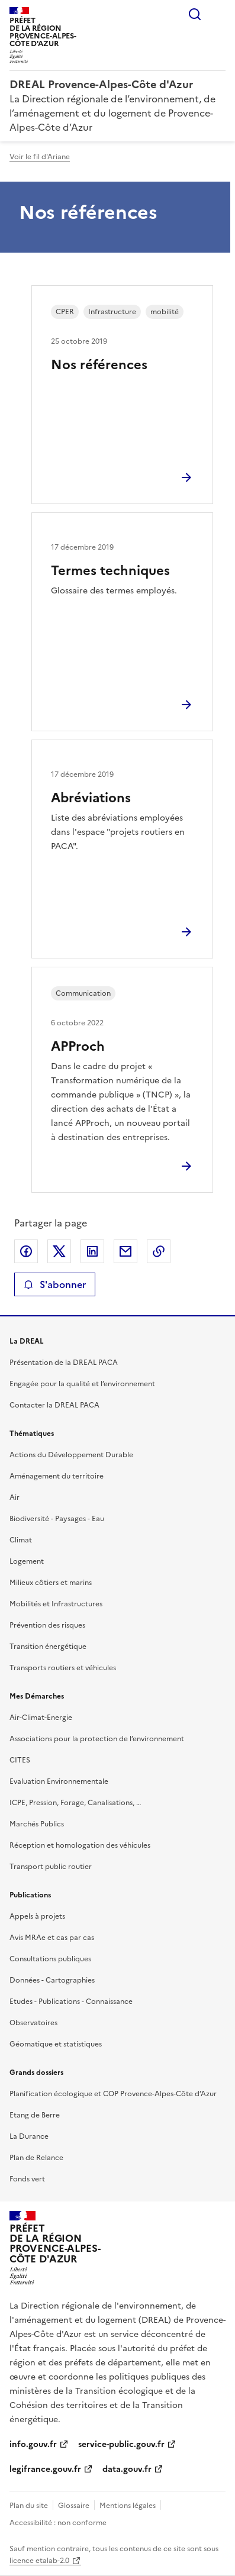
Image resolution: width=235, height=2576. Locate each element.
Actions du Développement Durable (71, 1455)
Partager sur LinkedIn (92, 1251)
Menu (218, 14)
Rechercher (195, 14)
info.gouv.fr (33, 2444)
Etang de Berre (34, 2115)
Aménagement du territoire (56, 1476)
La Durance (29, 2136)
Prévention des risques (47, 1625)
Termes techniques (110, 570)
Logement (26, 1561)
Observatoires (33, 2022)
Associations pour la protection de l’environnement (96, 1739)
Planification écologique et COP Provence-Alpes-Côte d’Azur (113, 2093)
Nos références (99, 365)
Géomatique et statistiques (55, 2044)
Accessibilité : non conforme (58, 2522)
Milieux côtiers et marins (50, 1582)
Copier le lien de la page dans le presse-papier (158, 1251)
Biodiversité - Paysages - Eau (56, 1518)
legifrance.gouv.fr (45, 2469)
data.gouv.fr (127, 2469)
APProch (78, 1046)
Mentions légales (127, 2505)
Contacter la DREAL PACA (54, 1405)
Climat (20, 1540)
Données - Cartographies (52, 1980)
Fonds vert (27, 2179)
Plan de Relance (36, 2157)
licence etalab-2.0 (39, 2560)
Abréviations (91, 798)
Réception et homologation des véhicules (79, 1845)
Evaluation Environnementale (58, 1781)
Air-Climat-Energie (40, 1717)
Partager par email (125, 1251)
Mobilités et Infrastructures (55, 1604)
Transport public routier (50, 1866)
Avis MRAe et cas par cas (51, 1937)
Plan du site (28, 2505)
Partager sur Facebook (26, 1251)
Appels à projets (37, 1916)
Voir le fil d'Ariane (39, 156)
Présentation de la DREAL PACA (63, 1362)
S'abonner (55, 1284)
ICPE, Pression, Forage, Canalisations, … (75, 1802)
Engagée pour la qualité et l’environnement (82, 1384)
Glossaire (73, 2505)
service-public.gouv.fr (121, 2444)
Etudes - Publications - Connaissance (71, 2001)
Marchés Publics (36, 1824)
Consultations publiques (50, 1959)
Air (14, 1497)
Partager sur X (59, 1251)
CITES (19, 1760)
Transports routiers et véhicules (62, 1668)
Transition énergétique (47, 1646)
